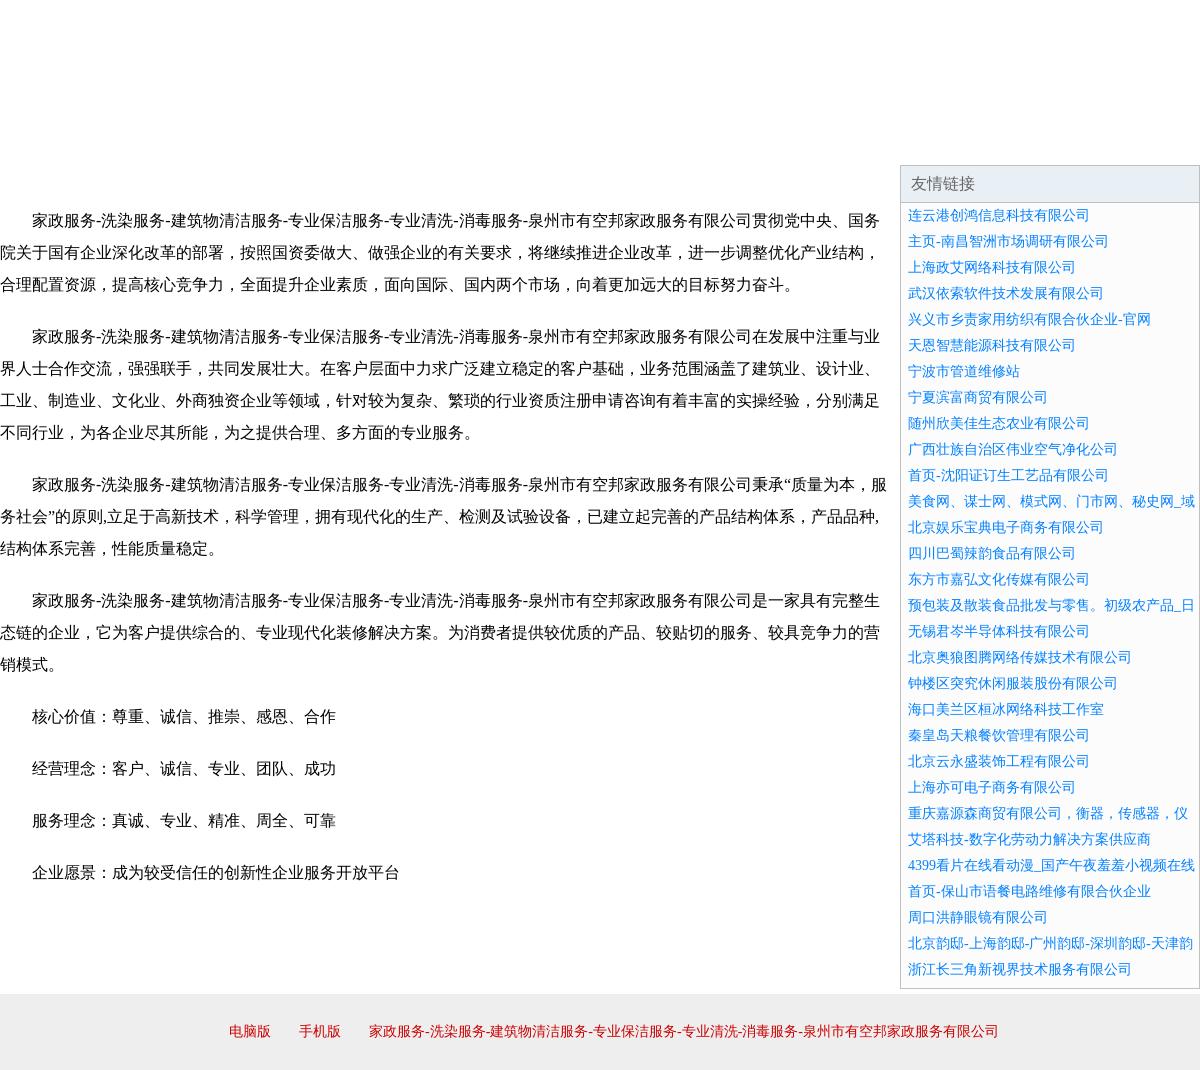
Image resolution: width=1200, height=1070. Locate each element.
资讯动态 (1024, 140)
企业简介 (184, 140)
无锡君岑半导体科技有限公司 (999, 631)
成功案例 (544, 140)
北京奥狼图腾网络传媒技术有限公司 (1020, 657)
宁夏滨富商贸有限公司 (978, 397)
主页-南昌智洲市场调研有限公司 (1008, 241)
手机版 (320, 1031)
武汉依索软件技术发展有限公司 (1006, 293)
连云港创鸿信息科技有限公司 (999, 215)
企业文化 (304, 140)
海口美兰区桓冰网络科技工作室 (1006, 709)
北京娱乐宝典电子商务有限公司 (1006, 527)
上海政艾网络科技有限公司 (992, 267)
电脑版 (250, 1031)
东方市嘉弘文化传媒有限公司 (999, 579)
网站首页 (64, 140)
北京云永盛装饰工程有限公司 (999, 761)
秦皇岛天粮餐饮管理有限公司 (999, 735)
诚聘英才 (784, 140)
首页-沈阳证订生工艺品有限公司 (1008, 475)
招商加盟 (664, 140)
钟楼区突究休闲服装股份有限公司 (1013, 683)
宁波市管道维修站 (964, 371)
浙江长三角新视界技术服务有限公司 (1020, 969)
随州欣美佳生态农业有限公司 (999, 423)
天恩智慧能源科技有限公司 (992, 345)
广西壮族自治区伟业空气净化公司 (1013, 449)
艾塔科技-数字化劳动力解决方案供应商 (1029, 839)
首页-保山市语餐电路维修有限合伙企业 (1029, 891)
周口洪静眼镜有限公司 (978, 917)
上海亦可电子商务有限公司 (992, 787)
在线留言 (1144, 140)
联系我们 (904, 140)
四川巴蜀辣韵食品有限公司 (992, 553)
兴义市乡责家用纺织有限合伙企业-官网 (1029, 319)
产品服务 (424, 140)
